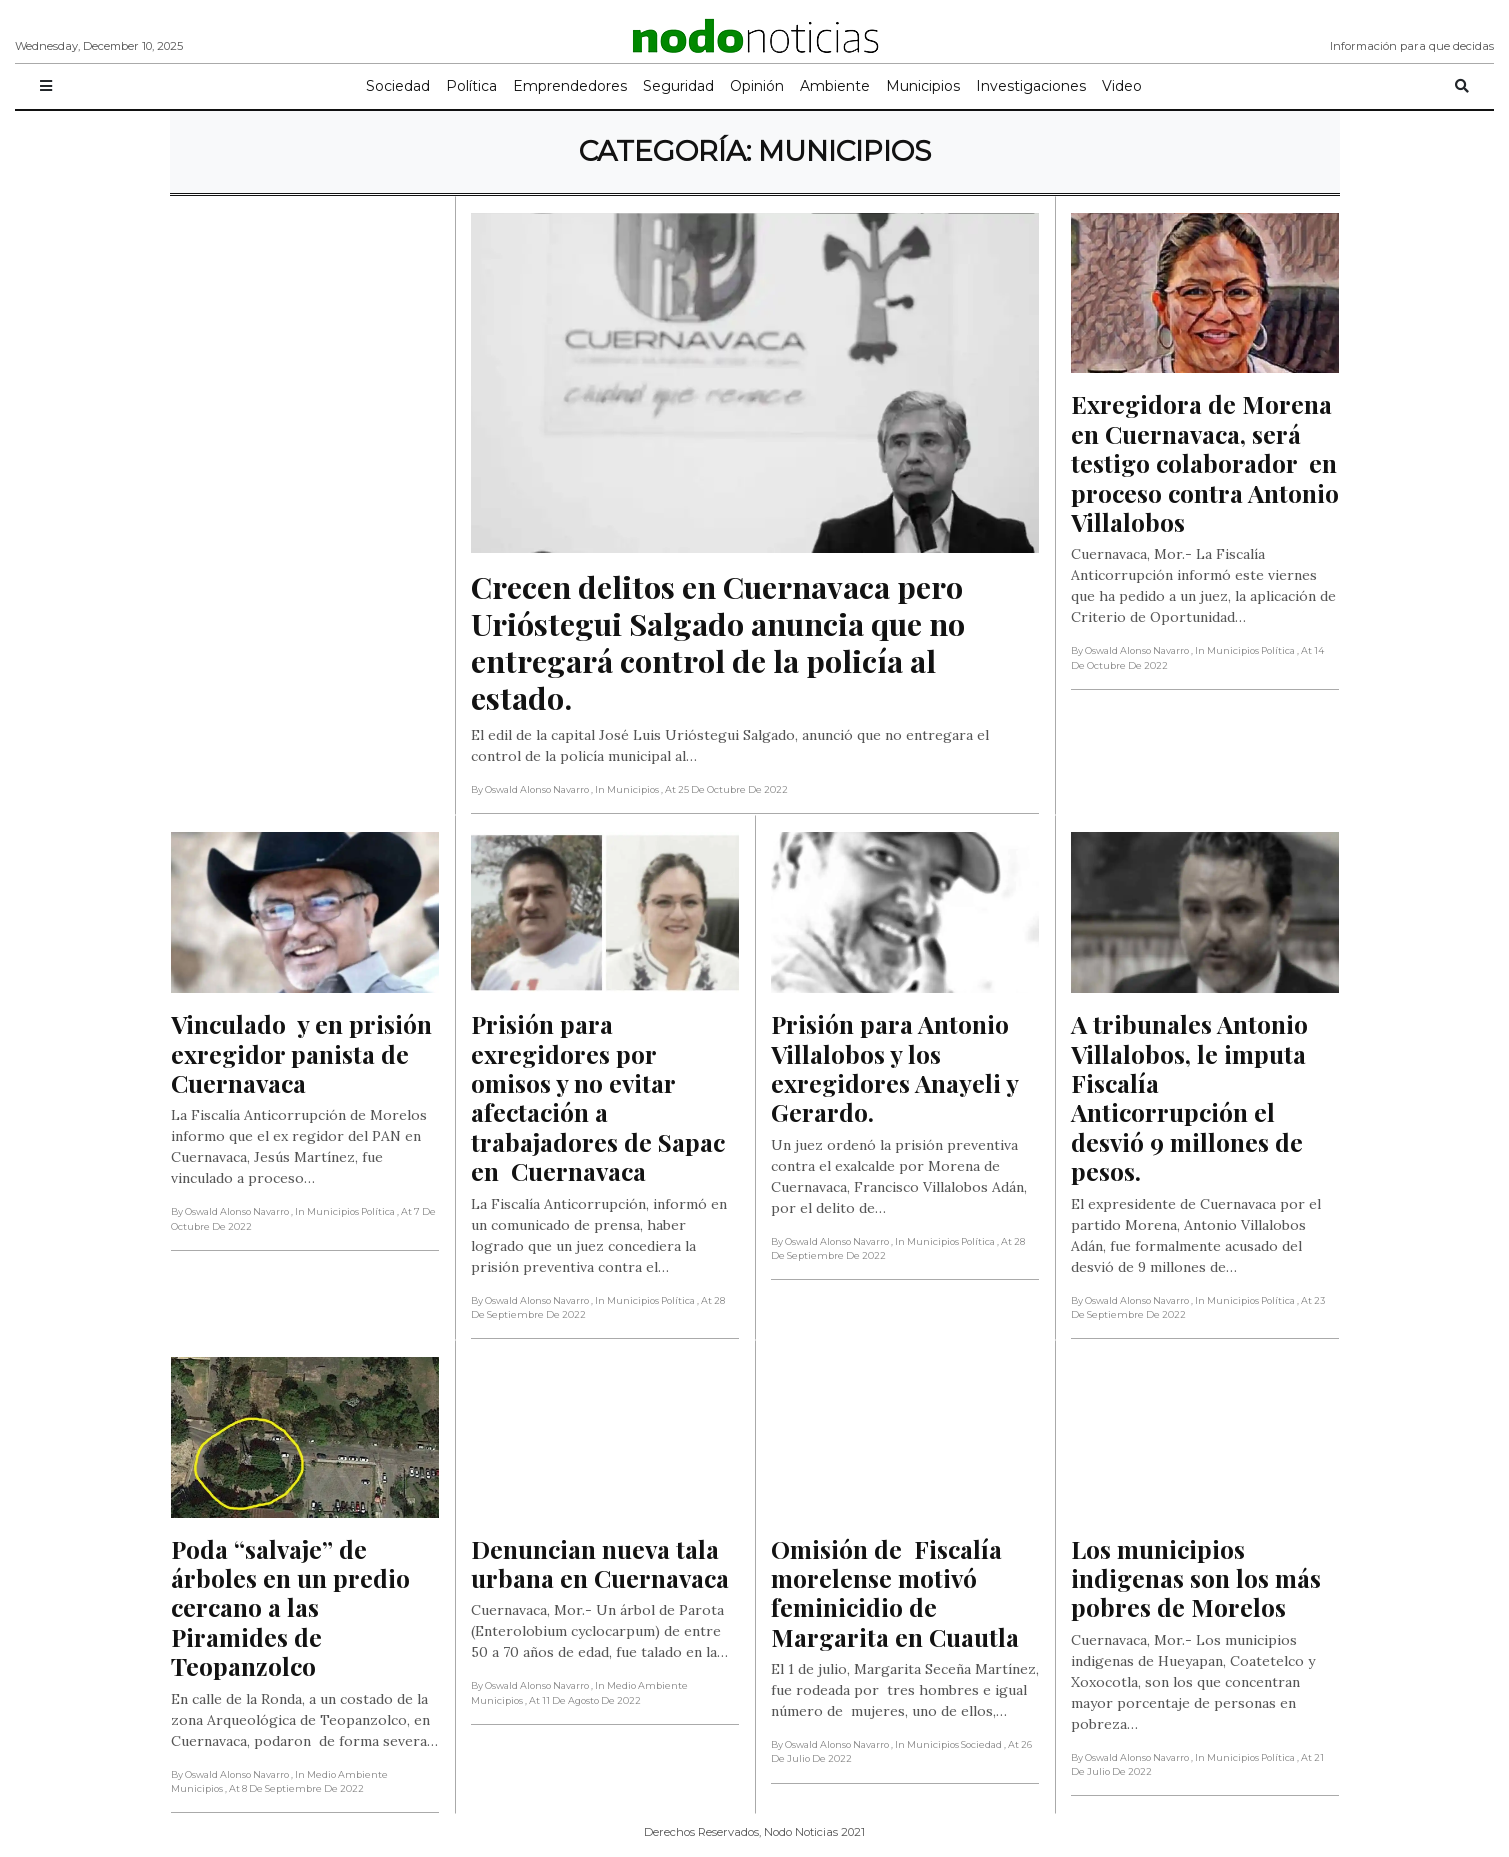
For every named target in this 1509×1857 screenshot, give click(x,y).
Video (1122, 86)
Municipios (923, 86)
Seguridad (678, 86)
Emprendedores (570, 86)
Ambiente (835, 86)
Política (471, 86)
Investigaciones (1031, 86)
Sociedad (398, 86)
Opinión (757, 86)
